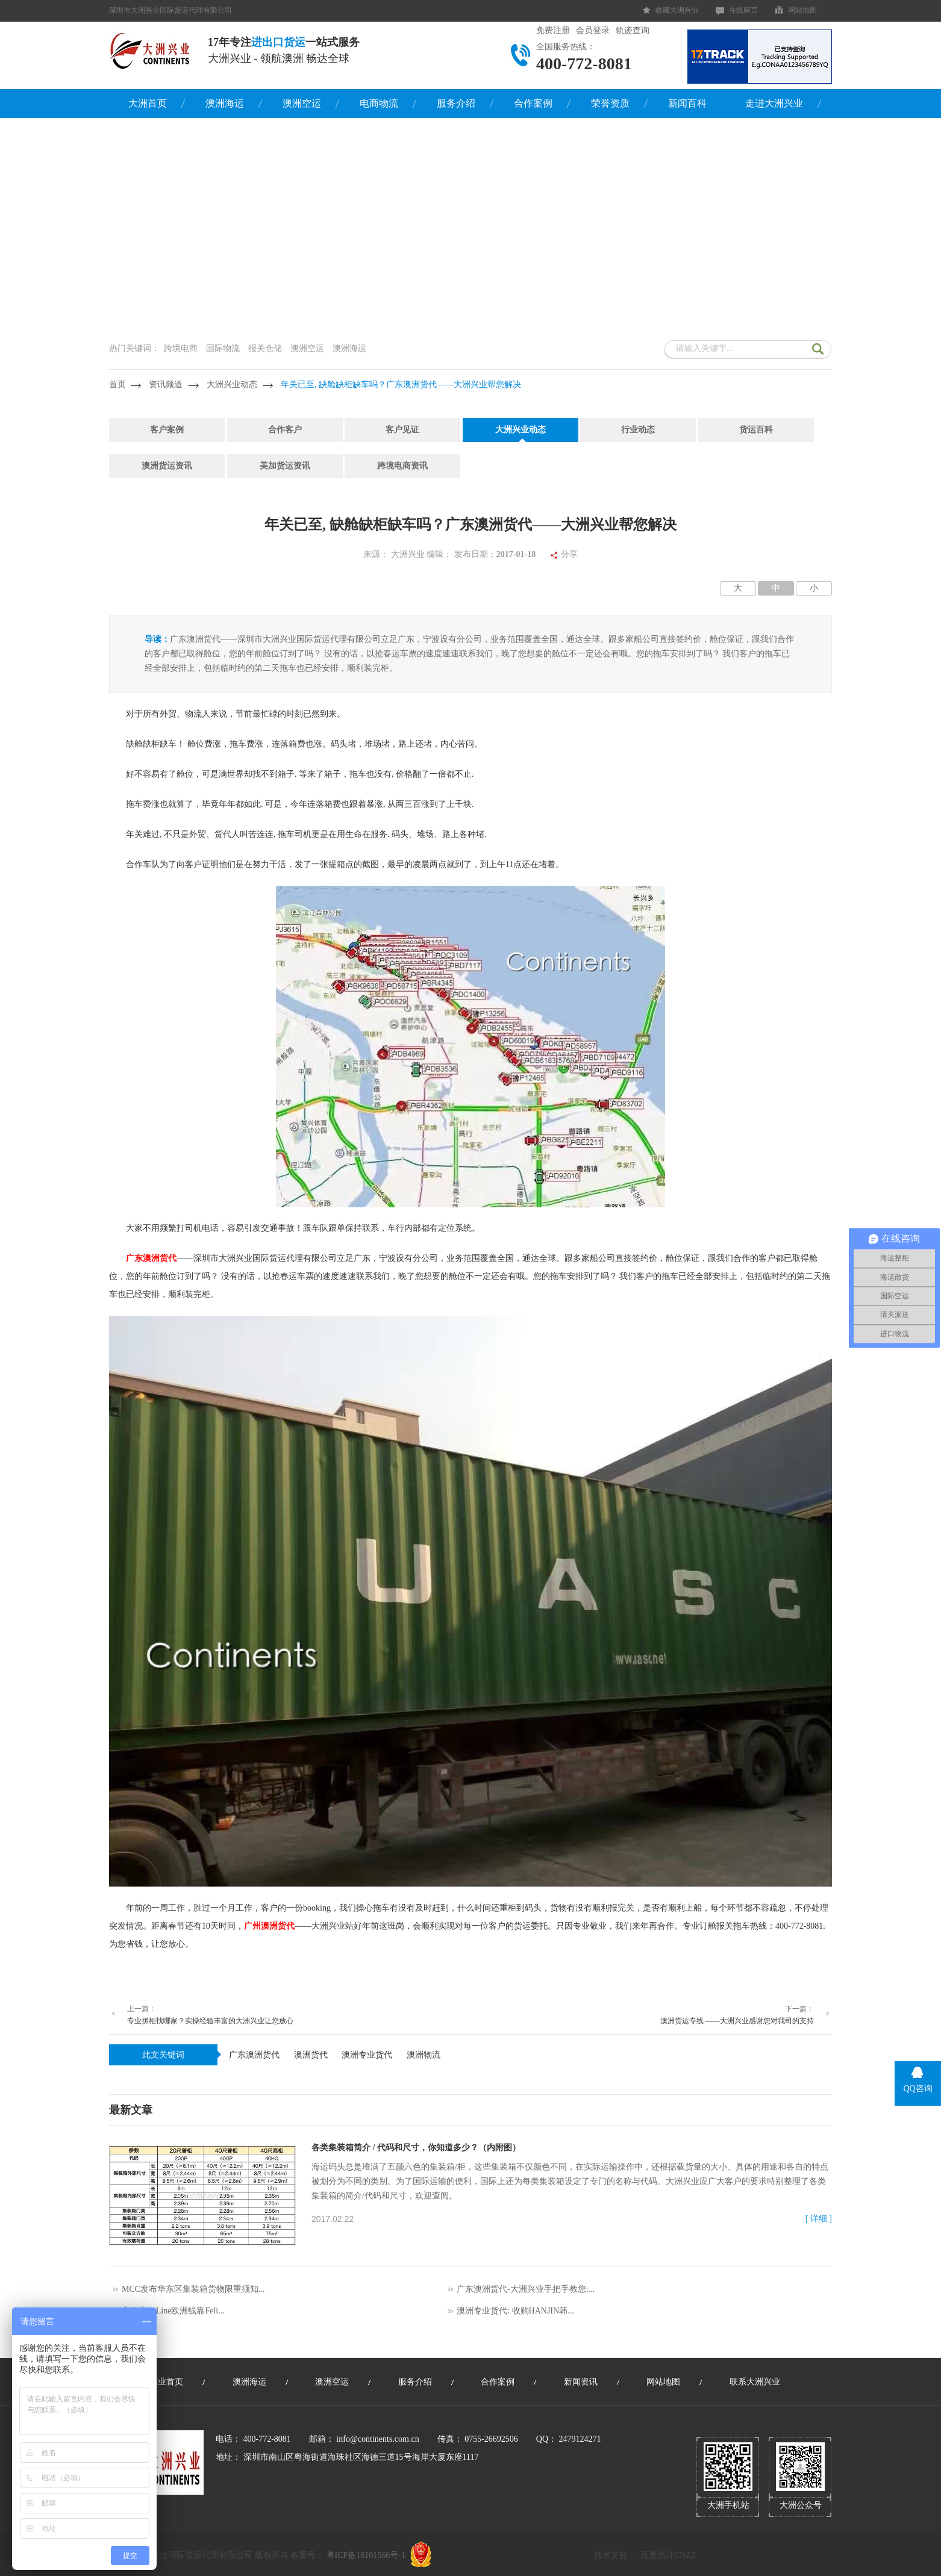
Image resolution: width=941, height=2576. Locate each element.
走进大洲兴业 (774, 103)
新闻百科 (687, 103)
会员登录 (593, 30)
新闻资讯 (581, 2381)
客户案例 (167, 429)
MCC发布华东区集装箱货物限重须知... (193, 2289)
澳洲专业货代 (367, 2054)
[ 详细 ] (818, 2218)
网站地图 (802, 10)
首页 (117, 384)
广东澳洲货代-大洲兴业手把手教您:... (526, 2289)
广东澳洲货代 (254, 2054)
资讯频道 (166, 384)
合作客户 (285, 429)
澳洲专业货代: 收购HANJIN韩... (515, 2310)
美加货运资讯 (285, 465)
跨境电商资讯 (402, 465)
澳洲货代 (311, 2054)
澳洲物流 (423, 2054)
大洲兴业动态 (232, 384)
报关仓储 (265, 348)
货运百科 (756, 429)
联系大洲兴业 (755, 2381)
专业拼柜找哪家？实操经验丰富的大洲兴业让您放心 (210, 2021)
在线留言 (743, 10)
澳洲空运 (302, 103)
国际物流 (223, 348)
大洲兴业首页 (158, 2381)
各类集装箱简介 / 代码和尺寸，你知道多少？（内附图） (416, 2147)
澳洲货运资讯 (167, 465)
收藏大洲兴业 (677, 10)
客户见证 (402, 429)
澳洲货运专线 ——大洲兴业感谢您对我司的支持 (737, 2021)
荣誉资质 (610, 103)
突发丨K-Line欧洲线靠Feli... (173, 2310)
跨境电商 (181, 348)
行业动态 (638, 429)
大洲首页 (147, 103)
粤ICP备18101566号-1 (366, 2555)
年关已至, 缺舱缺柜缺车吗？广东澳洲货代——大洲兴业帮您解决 (401, 384)
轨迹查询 (632, 30)
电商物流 (379, 103)
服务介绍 (456, 103)
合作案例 (533, 103)
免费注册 (553, 30)
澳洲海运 (224, 103)
